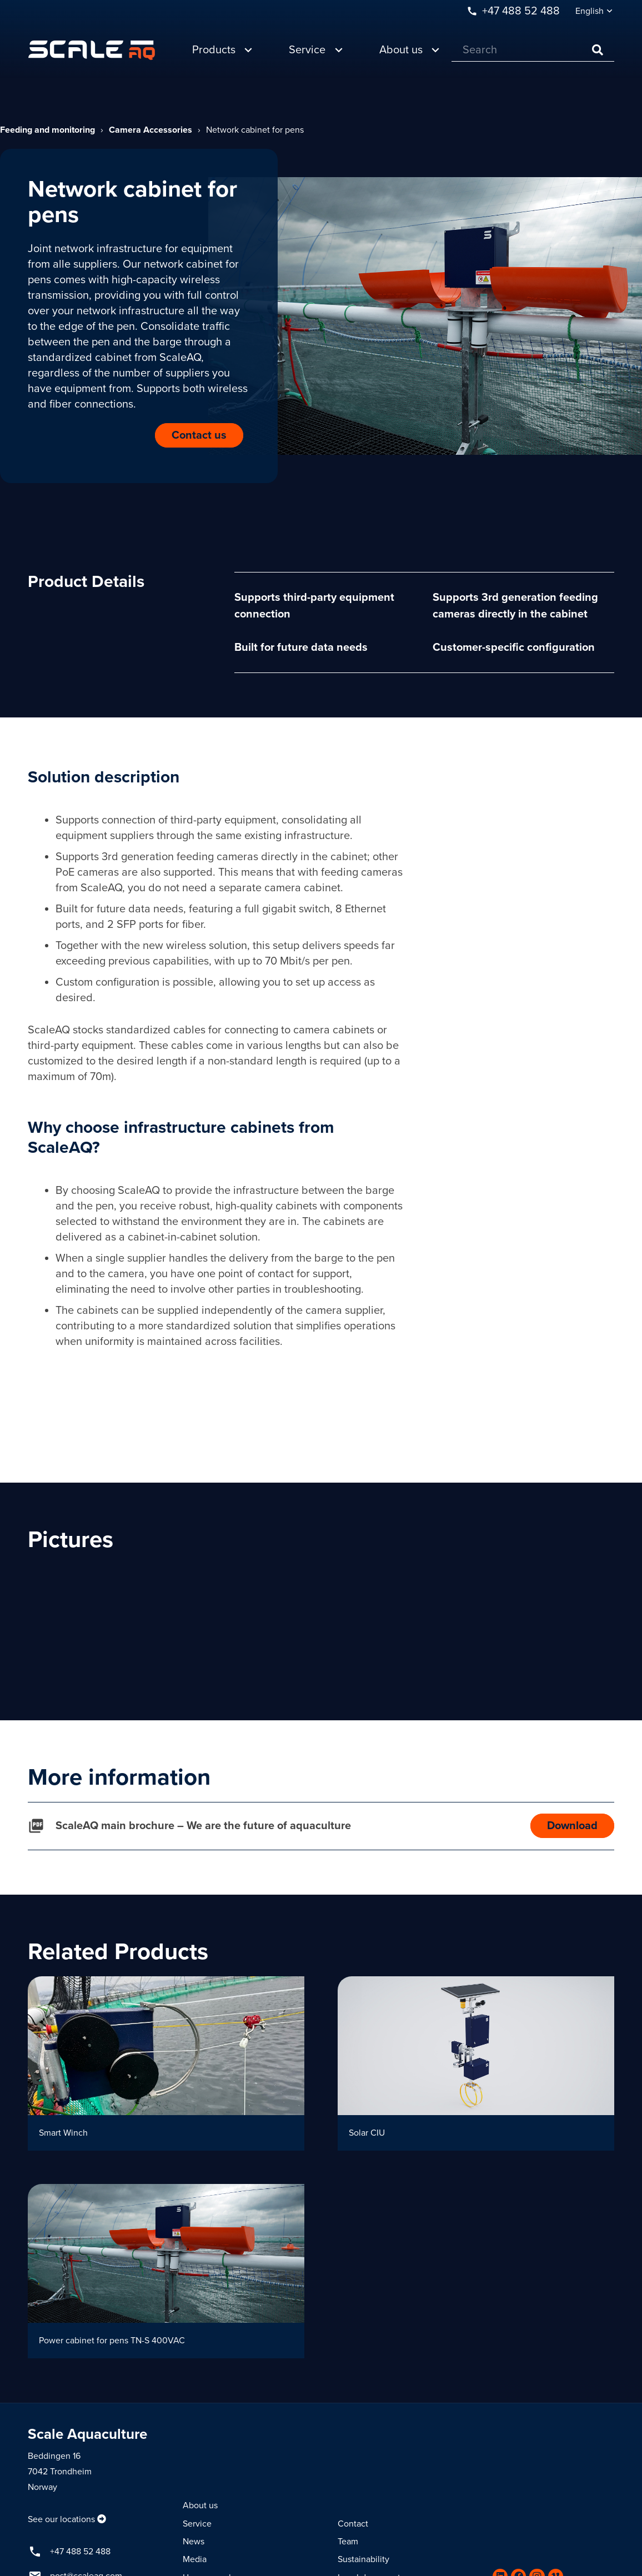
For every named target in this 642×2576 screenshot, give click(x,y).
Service (197, 2523)
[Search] (533, 50)
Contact (353, 2523)
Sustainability (363, 2559)
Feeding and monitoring (47, 129)
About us (200, 2505)
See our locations (61, 2519)
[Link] (92, 50)
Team (348, 2541)
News (193, 2541)
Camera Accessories (150, 129)
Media (195, 2559)
